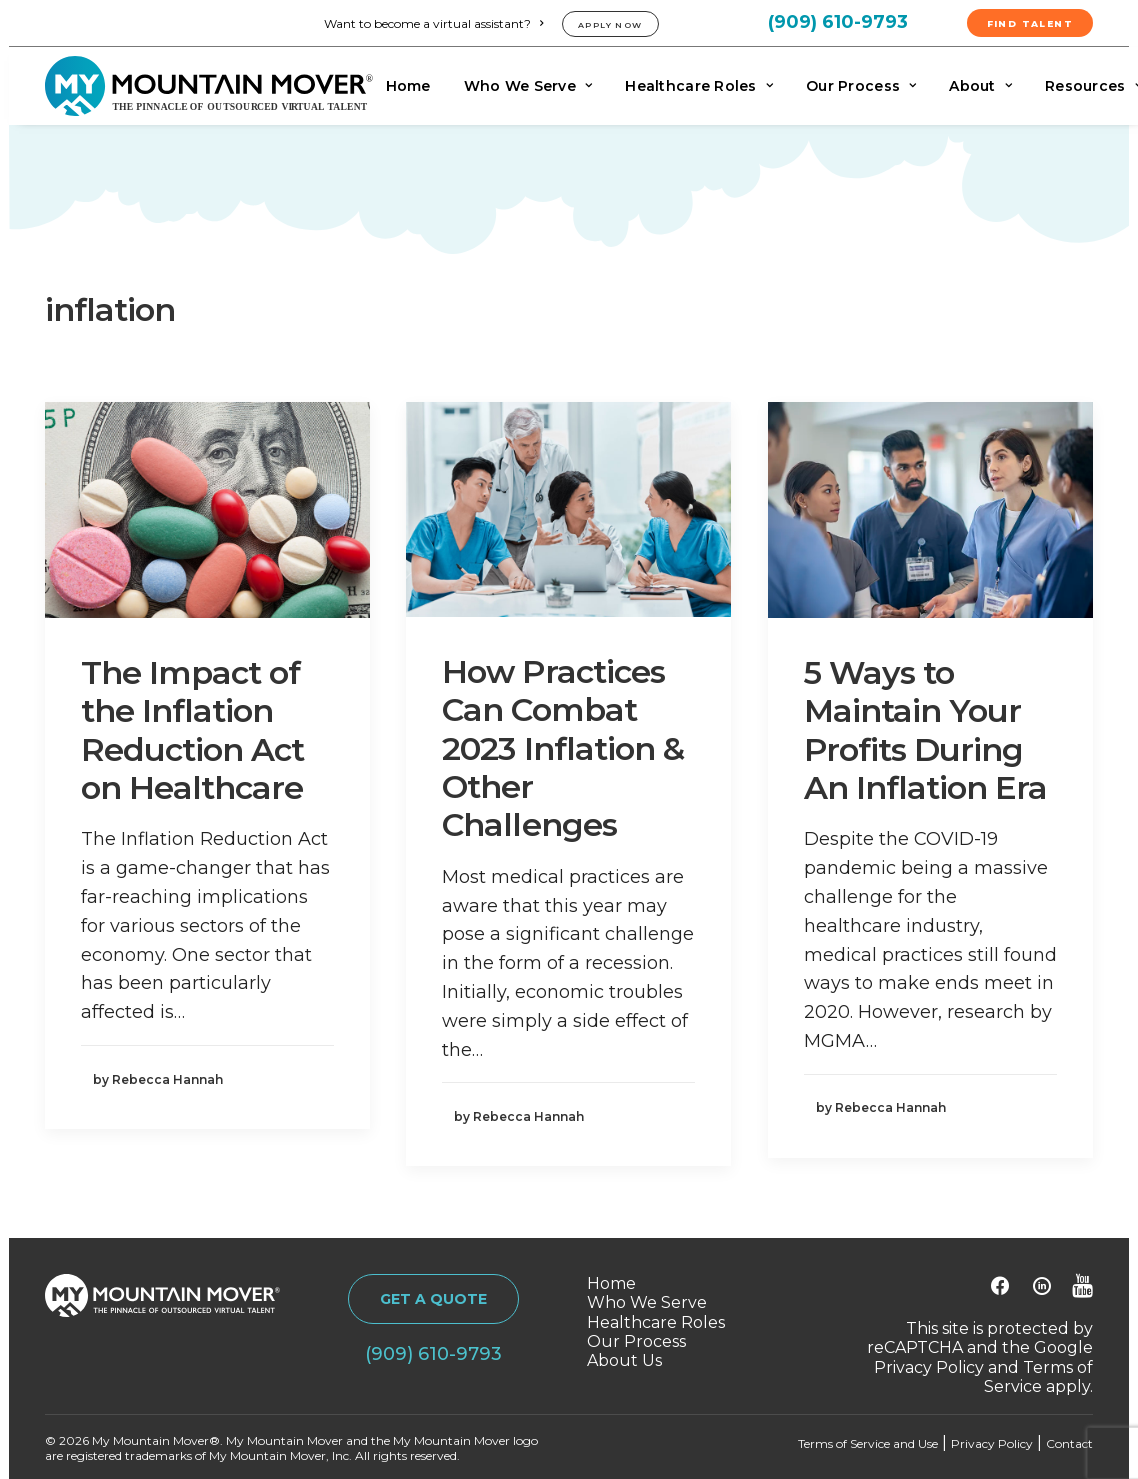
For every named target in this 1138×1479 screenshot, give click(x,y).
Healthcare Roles (699, 86)
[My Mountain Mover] (209, 86)
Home (408, 86)
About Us (624, 1360)
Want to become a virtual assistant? (433, 23)
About (980, 86)
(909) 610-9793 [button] (433, 1354)
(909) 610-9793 (838, 22)
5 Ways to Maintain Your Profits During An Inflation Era (926, 730)
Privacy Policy (929, 1367)
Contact (1069, 1443)
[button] (207, 509)
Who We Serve (528, 86)
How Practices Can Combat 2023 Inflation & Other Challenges (563, 748)
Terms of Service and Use (868, 1443)
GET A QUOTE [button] (433, 1299)
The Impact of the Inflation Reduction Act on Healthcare (193, 730)
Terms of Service (1038, 1377)
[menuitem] (437, 23)
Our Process (861, 86)
